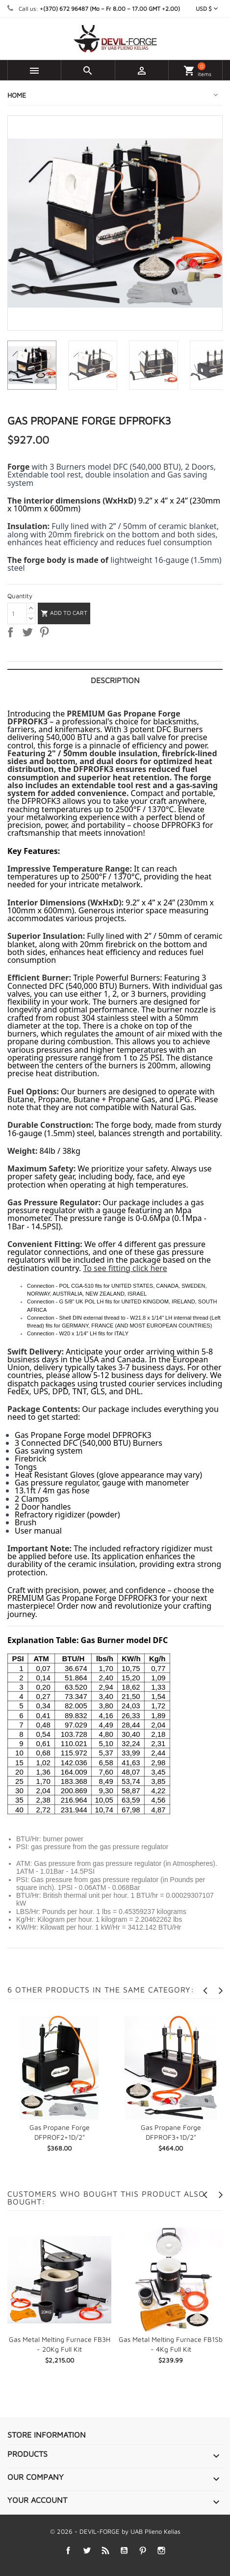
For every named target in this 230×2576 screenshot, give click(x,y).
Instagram (161, 2551)
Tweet (29, 634)
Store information (46, 2434)
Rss (105, 2551)
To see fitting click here (125, 1268)
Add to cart (64, 613)
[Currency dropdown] (207, 8)
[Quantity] (17, 613)
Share (12, 634)
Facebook (68, 2551)
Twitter (86, 2551)
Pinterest (46, 634)
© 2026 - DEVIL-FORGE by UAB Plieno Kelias (115, 2531)
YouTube (124, 2551)
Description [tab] (115, 680)
